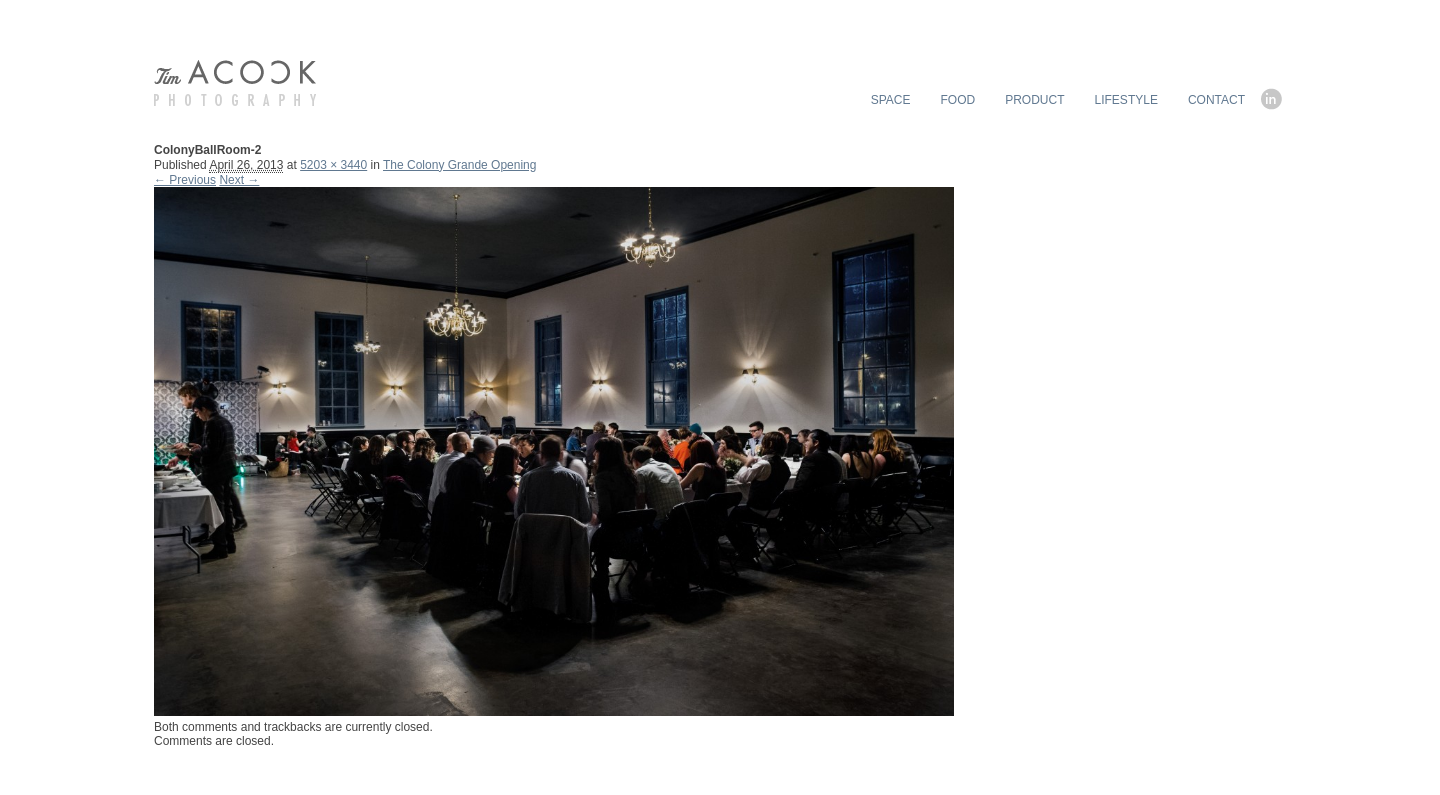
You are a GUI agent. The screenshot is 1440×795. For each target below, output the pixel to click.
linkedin (1273, 99)
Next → (239, 180)
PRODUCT (1034, 100)
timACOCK (235, 83)
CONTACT (1216, 100)
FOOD (958, 100)
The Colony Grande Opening (459, 165)
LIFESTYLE (1126, 100)
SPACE (891, 100)
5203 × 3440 (333, 165)
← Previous (185, 180)
